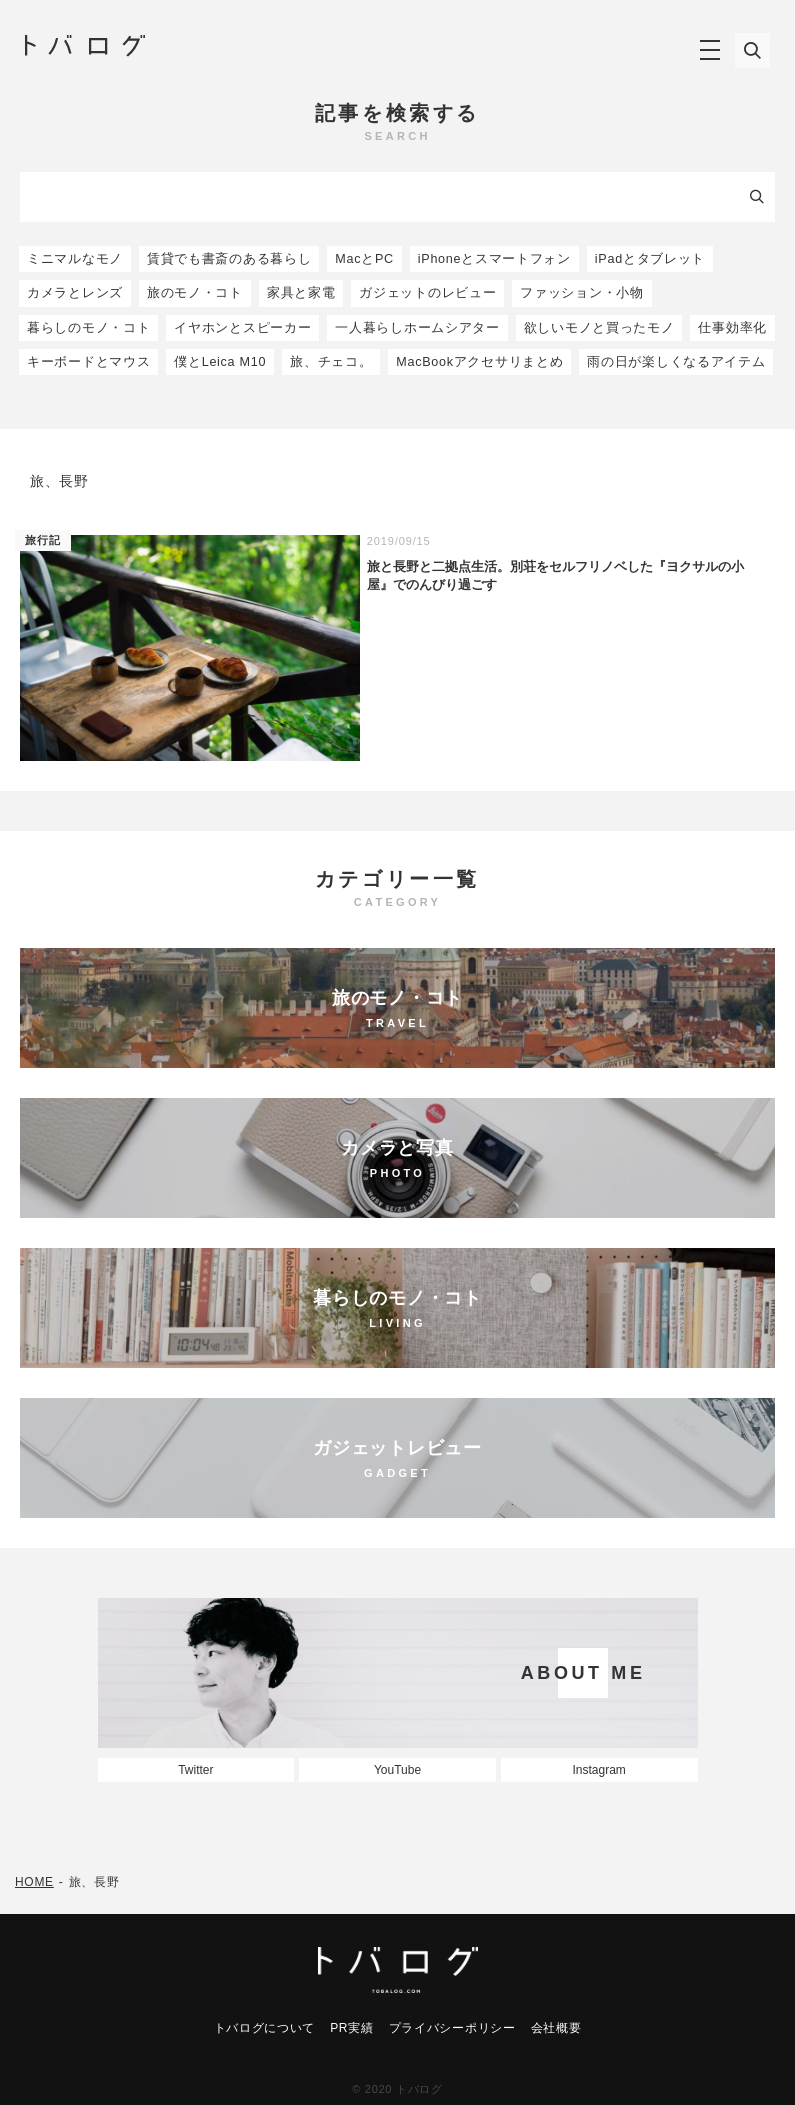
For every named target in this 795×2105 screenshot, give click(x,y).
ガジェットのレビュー (427, 293)
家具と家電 (301, 293)
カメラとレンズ (75, 293)
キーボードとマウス (88, 362)
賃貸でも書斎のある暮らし (229, 259)
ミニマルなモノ (75, 259)
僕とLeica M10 (220, 362)
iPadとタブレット (650, 259)
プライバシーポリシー (452, 2028)
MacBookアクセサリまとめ (479, 362)
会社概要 (556, 2028)
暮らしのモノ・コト (88, 328)
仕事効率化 (732, 328)
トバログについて (265, 2028)
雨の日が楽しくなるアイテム (676, 362)
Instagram (598, 1770)
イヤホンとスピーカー (242, 328)
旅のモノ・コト (195, 293)
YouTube (397, 1770)
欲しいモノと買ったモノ (599, 328)
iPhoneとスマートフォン (494, 259)
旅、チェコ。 (331, 362)
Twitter (195, 1770)
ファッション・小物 (581, 293)
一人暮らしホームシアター (417, 328)
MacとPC (364, 259)
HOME (34, 1882)
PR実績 (351, 2028)
